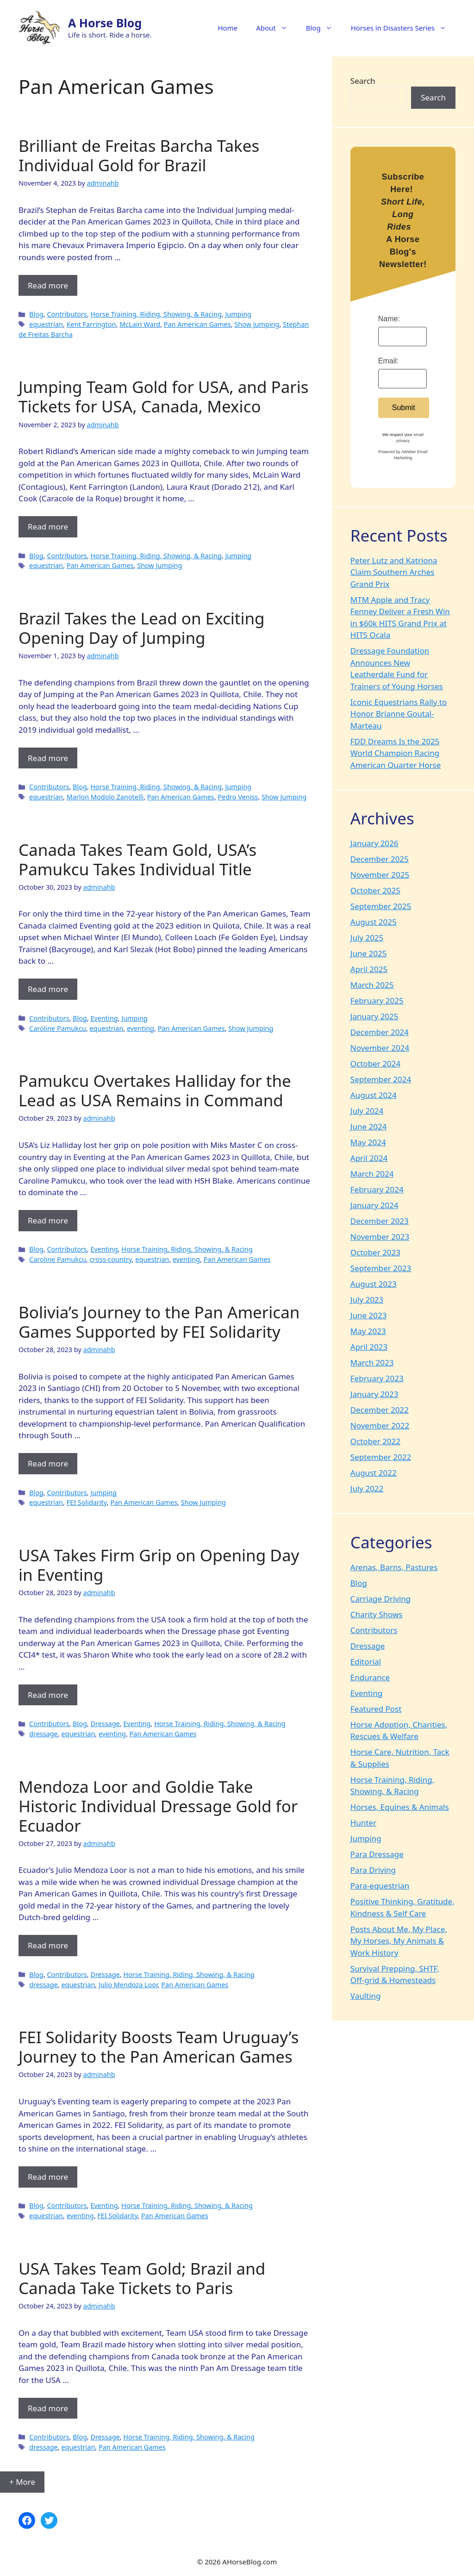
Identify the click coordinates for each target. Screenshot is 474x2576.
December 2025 (379, 859)
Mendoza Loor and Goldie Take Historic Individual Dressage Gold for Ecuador (158, 1806)
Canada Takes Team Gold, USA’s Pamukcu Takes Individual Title (137, 859)
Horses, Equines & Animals (399, 1807)
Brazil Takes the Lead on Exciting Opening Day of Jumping (142, 628)
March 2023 (372, 1362)
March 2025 (372, 984)
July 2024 (367, 1110)
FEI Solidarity (87, 1502)
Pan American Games (197, 324)
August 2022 (373, 1472)
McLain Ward (139, 324)
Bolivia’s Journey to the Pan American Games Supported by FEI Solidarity (159, 1321)
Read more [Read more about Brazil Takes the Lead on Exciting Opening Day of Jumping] (48, 758)
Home (227, 27)
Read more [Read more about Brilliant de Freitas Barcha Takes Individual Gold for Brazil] (48, 285)
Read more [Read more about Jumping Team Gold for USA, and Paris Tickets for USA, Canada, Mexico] (48, 526)
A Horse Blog (105, 23)
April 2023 (368, 1346)
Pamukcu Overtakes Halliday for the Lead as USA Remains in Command (155, 1090)
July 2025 (367, 937)
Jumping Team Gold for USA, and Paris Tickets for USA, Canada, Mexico (164, 396)
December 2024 (379, 1032)
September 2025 (380, 906)
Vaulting (365, 1995)
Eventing (104, 1018)
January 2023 (374, 1394)
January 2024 (374, 1205)
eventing (140, 1028)
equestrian (46, 324)
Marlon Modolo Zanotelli (105, 796)
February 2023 (377, 1378)
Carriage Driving (380, 1598)
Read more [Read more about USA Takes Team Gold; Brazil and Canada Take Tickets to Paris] (48, 2408)
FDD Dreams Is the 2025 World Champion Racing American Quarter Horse (395, 753)
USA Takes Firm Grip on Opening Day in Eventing (159, 1564)
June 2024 (368, 1126)
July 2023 (367, 1299)
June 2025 (368, 953)
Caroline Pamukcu (57, 1028)
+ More (22, 2481)
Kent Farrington (91, 324)
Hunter (363, 1822)
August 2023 (373, 1284)
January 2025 (374, 1016)
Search (362, 80)
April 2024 (368, 1158)
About (276, 28)
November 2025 (379, 874)
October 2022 (375, 1441)
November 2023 (379, 1236)
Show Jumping (256, 324)
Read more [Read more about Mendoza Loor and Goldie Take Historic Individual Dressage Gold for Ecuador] (48, 1945)
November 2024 (379, 1047)
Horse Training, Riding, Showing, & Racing (155, 314)
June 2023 (368, 1315)
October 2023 (375, 1252)
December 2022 (379, 1409)
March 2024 (372, 1173)
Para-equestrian (379, 1885)
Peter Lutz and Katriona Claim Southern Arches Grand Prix (393, 572)
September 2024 (380, 1079)
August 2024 (373, 1095)
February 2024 (377, 1189)
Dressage (104, 1723)
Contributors (67, 314)
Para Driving (373, 1870)
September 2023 (380, 1268)
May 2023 (368, 1331)
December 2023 (379, 1221)
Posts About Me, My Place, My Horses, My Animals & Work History (398, 1941)
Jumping (238, 314)
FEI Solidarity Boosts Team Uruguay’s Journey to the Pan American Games (159, 2046)
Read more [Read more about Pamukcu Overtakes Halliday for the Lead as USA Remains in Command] (48, 1220)
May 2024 (368, 1142)
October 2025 (375, 890)
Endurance (370, 1677)
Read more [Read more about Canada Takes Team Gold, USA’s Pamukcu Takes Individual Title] (48, 989)
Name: (389, 319)
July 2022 (367, 1488)
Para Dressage (377, 1854)
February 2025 (377, 1000)
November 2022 (379, 1425)
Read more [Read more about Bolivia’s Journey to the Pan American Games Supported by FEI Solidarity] (48, 1463)
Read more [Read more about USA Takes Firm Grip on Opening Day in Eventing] (48, 1695)
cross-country (110, 1259)
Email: (388, 361)
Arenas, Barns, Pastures (394, 1567)
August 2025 (373, 922)
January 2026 (374, 843)
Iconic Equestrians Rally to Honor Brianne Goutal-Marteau (398, 714)
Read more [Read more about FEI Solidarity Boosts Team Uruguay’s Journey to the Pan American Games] (48, 2176)
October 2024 (375, 1063)
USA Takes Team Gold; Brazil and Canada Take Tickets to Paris (142, 2278)
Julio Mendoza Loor (128, 1984)
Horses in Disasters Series (403, 28)
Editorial (365, 1661)
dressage (43, 1733)
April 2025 (368, 969)
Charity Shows (376, 1614)
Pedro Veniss (238, 796)
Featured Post (376, 1708)
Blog (324, 28)
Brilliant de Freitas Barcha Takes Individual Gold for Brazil (139, 155)
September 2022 (380, 1457)
